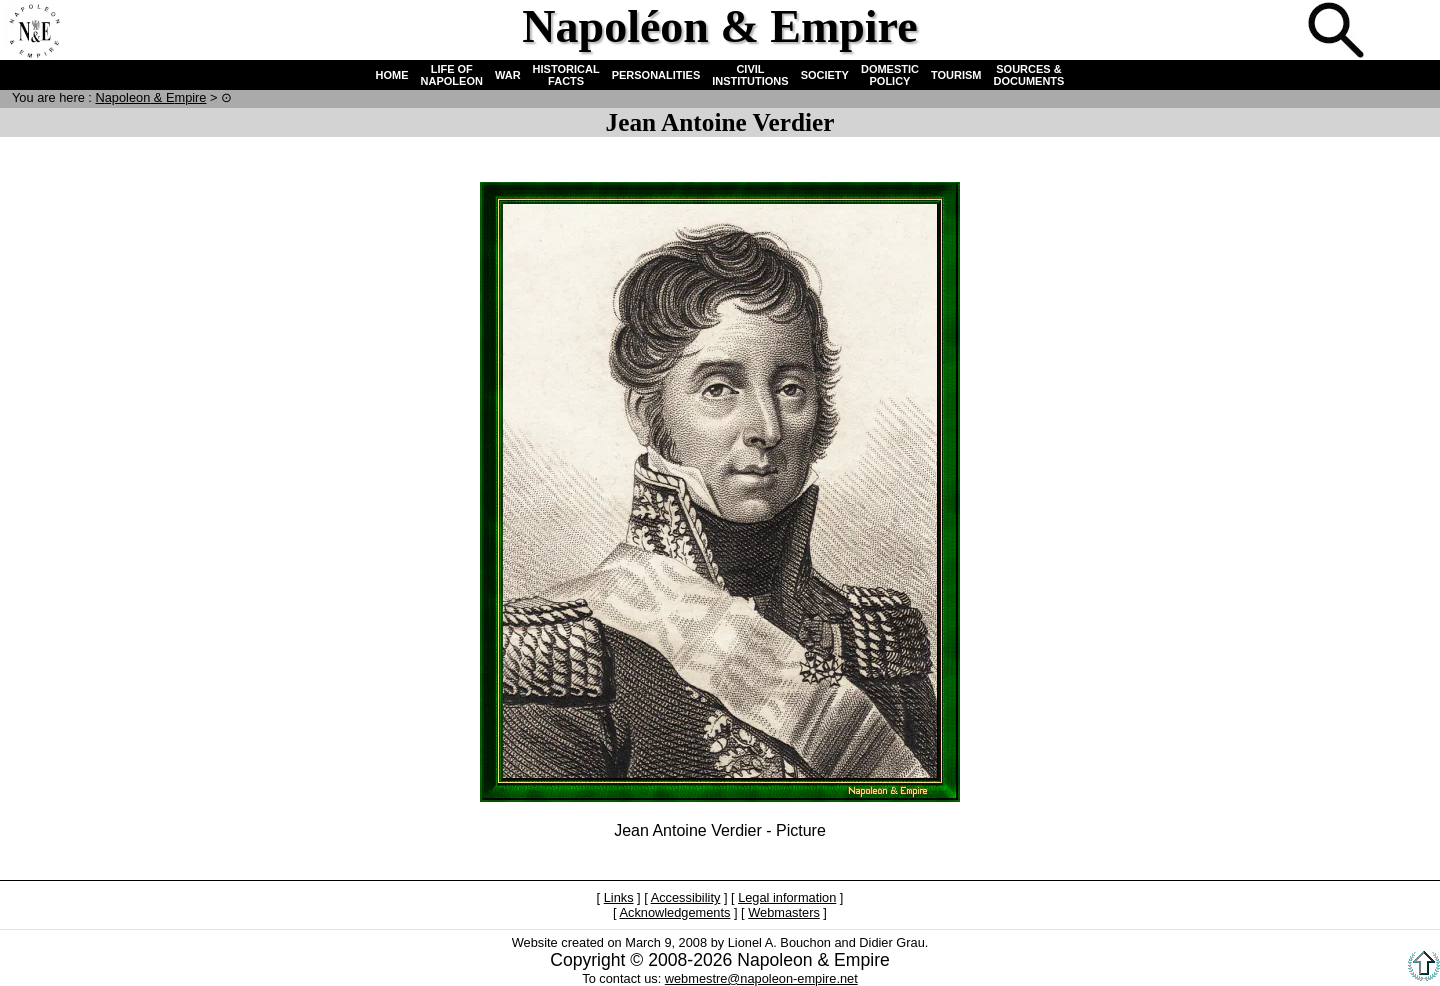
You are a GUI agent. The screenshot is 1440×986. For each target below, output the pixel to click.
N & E (150, 97)
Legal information (787, 897)
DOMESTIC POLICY (890, 75)
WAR (508, 75)
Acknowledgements (674, 912)
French (1404, 32)
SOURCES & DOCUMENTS (1029, 75)
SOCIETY (825, 75)
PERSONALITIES (656, 75)
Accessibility (686, 897)
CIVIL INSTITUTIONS (750, 75)
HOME (392, 75)
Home (34, 32)
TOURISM (956, 75)
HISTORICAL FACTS (566, 75)
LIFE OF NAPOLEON (452, 75)
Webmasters (784, 912)
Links (619, 897)
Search (1338, 32)
